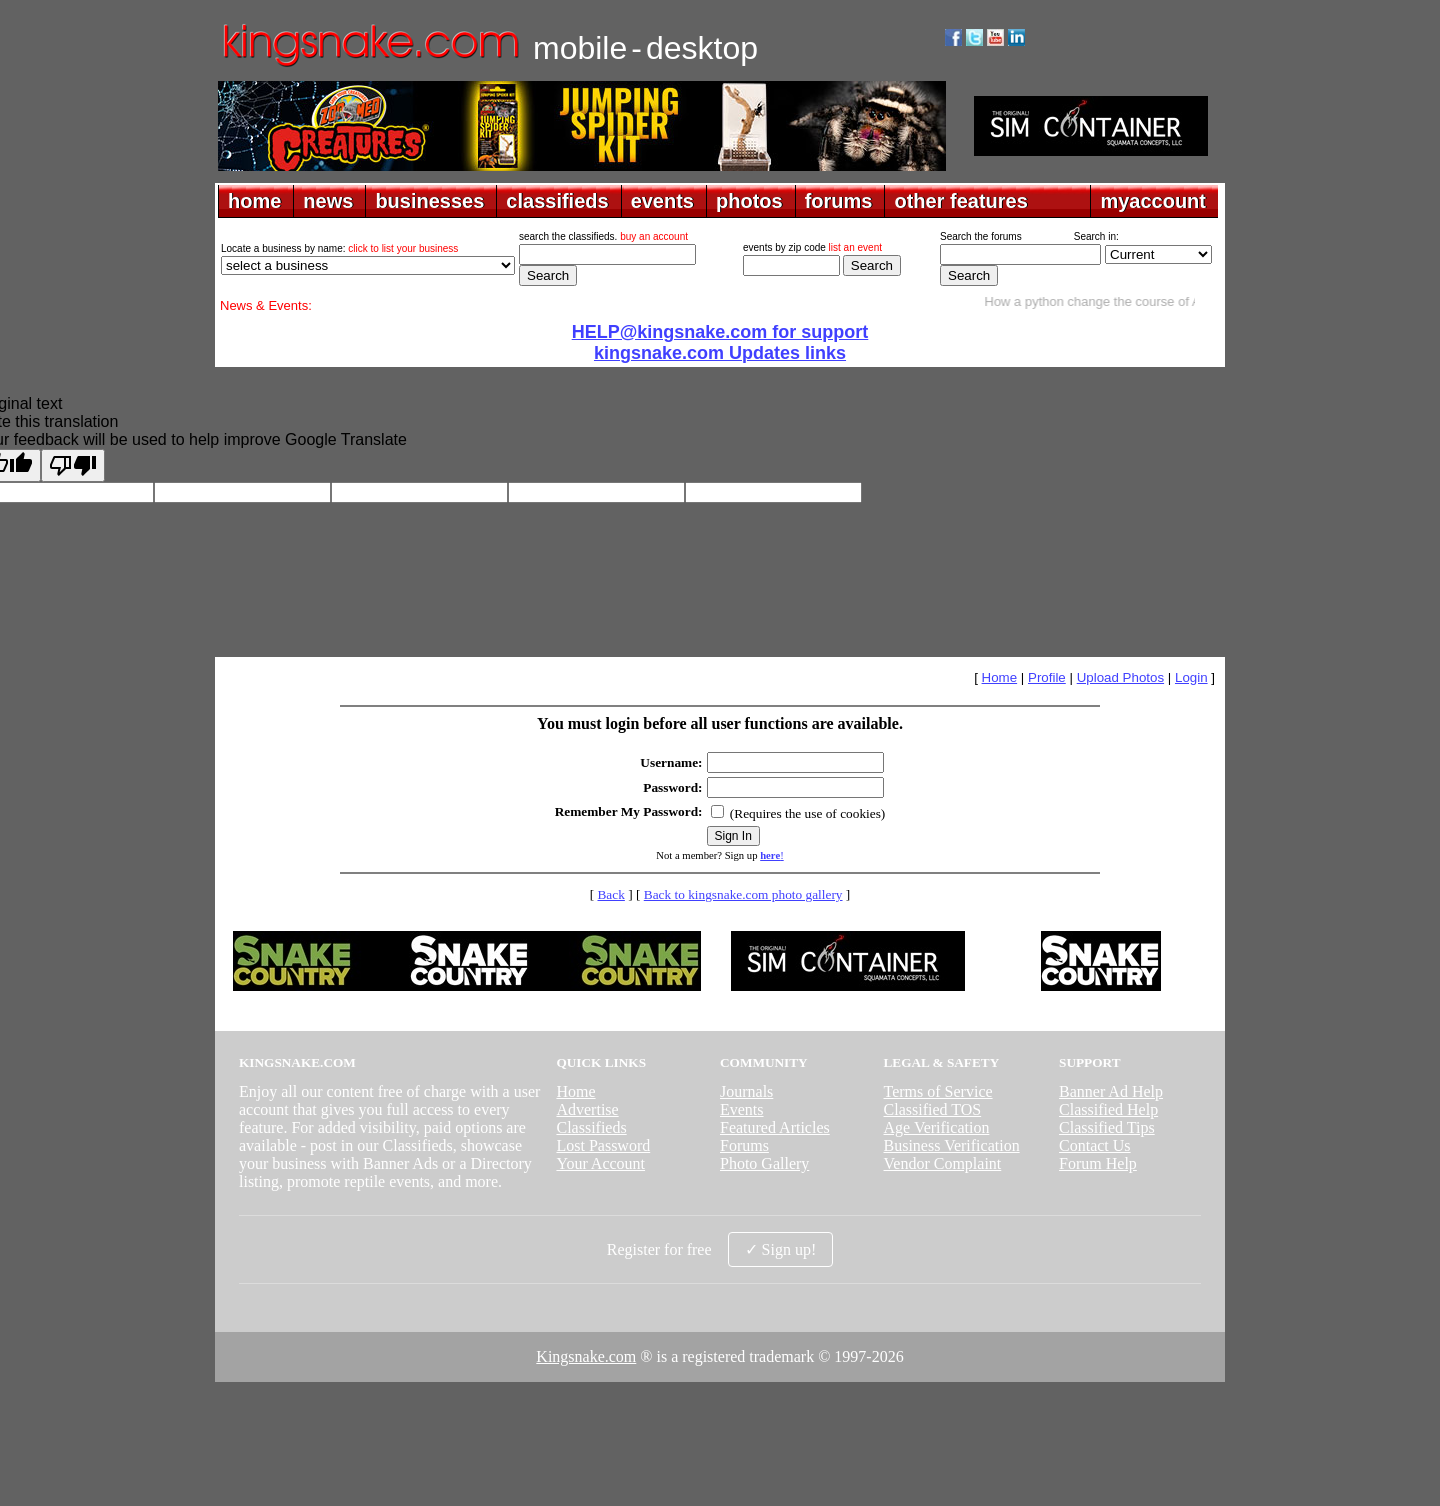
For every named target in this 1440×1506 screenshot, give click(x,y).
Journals (746, 1091)
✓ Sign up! (781, 1249)
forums (839, 201)
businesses (429, 201)
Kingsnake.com (586, 1356)
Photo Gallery (764, 1163)
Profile (1047, 677)
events (662, 201)
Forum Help (1098, 1163)
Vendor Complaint (943, 1163)
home (254, 201)
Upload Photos (1120, 677)
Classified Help (1108, 1109)
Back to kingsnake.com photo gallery (743, 894)
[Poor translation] (73, 465)
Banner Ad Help (1111, 1091)
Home (1000, 677)
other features (960, 201)
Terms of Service (938, 1091)
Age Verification (937, 1127)
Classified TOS (933, 1109)
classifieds (557, 201)
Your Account (600, 1163)
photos (749, 201)
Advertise (587, 1109)
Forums (744, 1145)
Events (742, 1109)
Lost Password (603, 1145)
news (328, 201)
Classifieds (591, 1127)
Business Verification (952, 1145)
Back (610, 894)
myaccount (1153, 201)
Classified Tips (1107, 1127)
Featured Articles (775, 1127)
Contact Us (1095, 1145)
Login (1191, 677)
